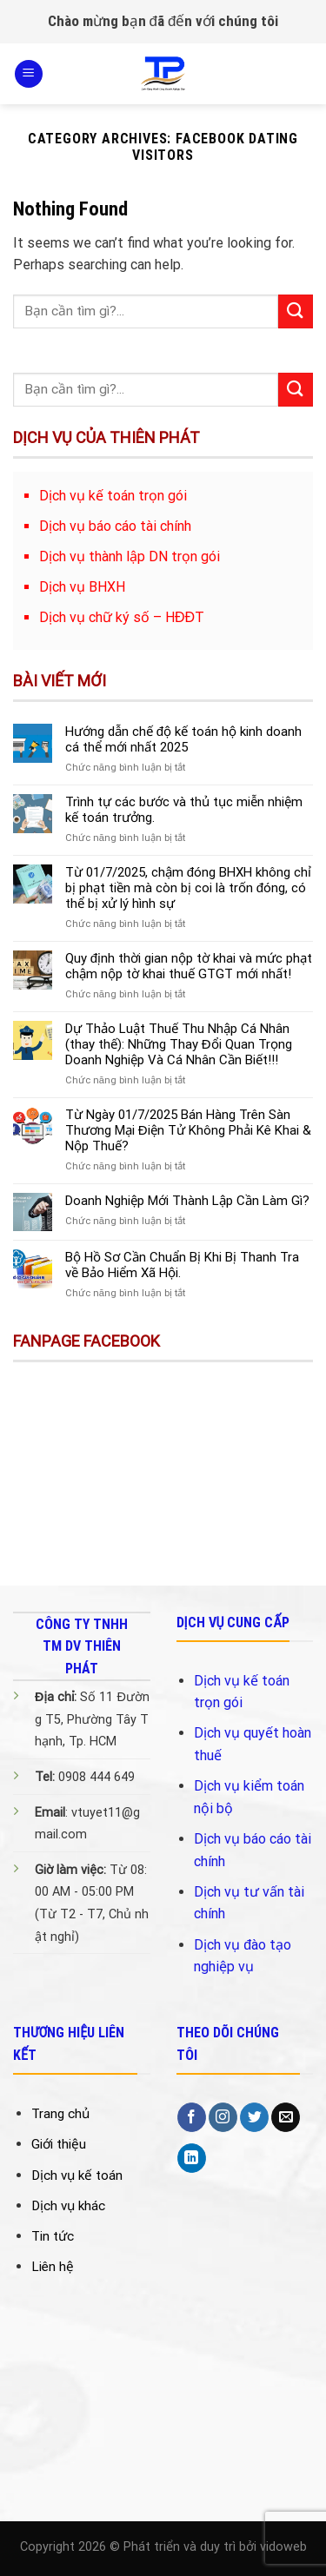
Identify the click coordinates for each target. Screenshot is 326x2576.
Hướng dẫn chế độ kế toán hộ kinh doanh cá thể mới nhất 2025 (183, 739)
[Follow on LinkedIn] (191, 2158)
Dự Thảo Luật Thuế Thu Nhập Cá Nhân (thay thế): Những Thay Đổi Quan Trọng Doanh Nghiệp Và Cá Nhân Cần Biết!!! (178, 1044)
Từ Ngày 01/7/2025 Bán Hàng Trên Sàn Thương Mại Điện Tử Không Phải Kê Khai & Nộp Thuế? (188, 1130)
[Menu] (29, 74)
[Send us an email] (285, 2117)
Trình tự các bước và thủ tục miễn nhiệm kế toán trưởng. (184, 809)
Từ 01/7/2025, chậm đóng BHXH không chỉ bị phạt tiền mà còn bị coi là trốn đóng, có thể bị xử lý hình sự (188, 887)
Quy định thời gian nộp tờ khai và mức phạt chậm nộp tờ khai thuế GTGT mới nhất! (188, 966)
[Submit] (295, 311)
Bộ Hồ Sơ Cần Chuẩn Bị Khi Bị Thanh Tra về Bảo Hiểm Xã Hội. (182, 1265)
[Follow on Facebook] (191, 2117)
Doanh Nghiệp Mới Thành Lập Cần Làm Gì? (187, 1201)
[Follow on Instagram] (223, 2117)
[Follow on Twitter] (254, 2117)
